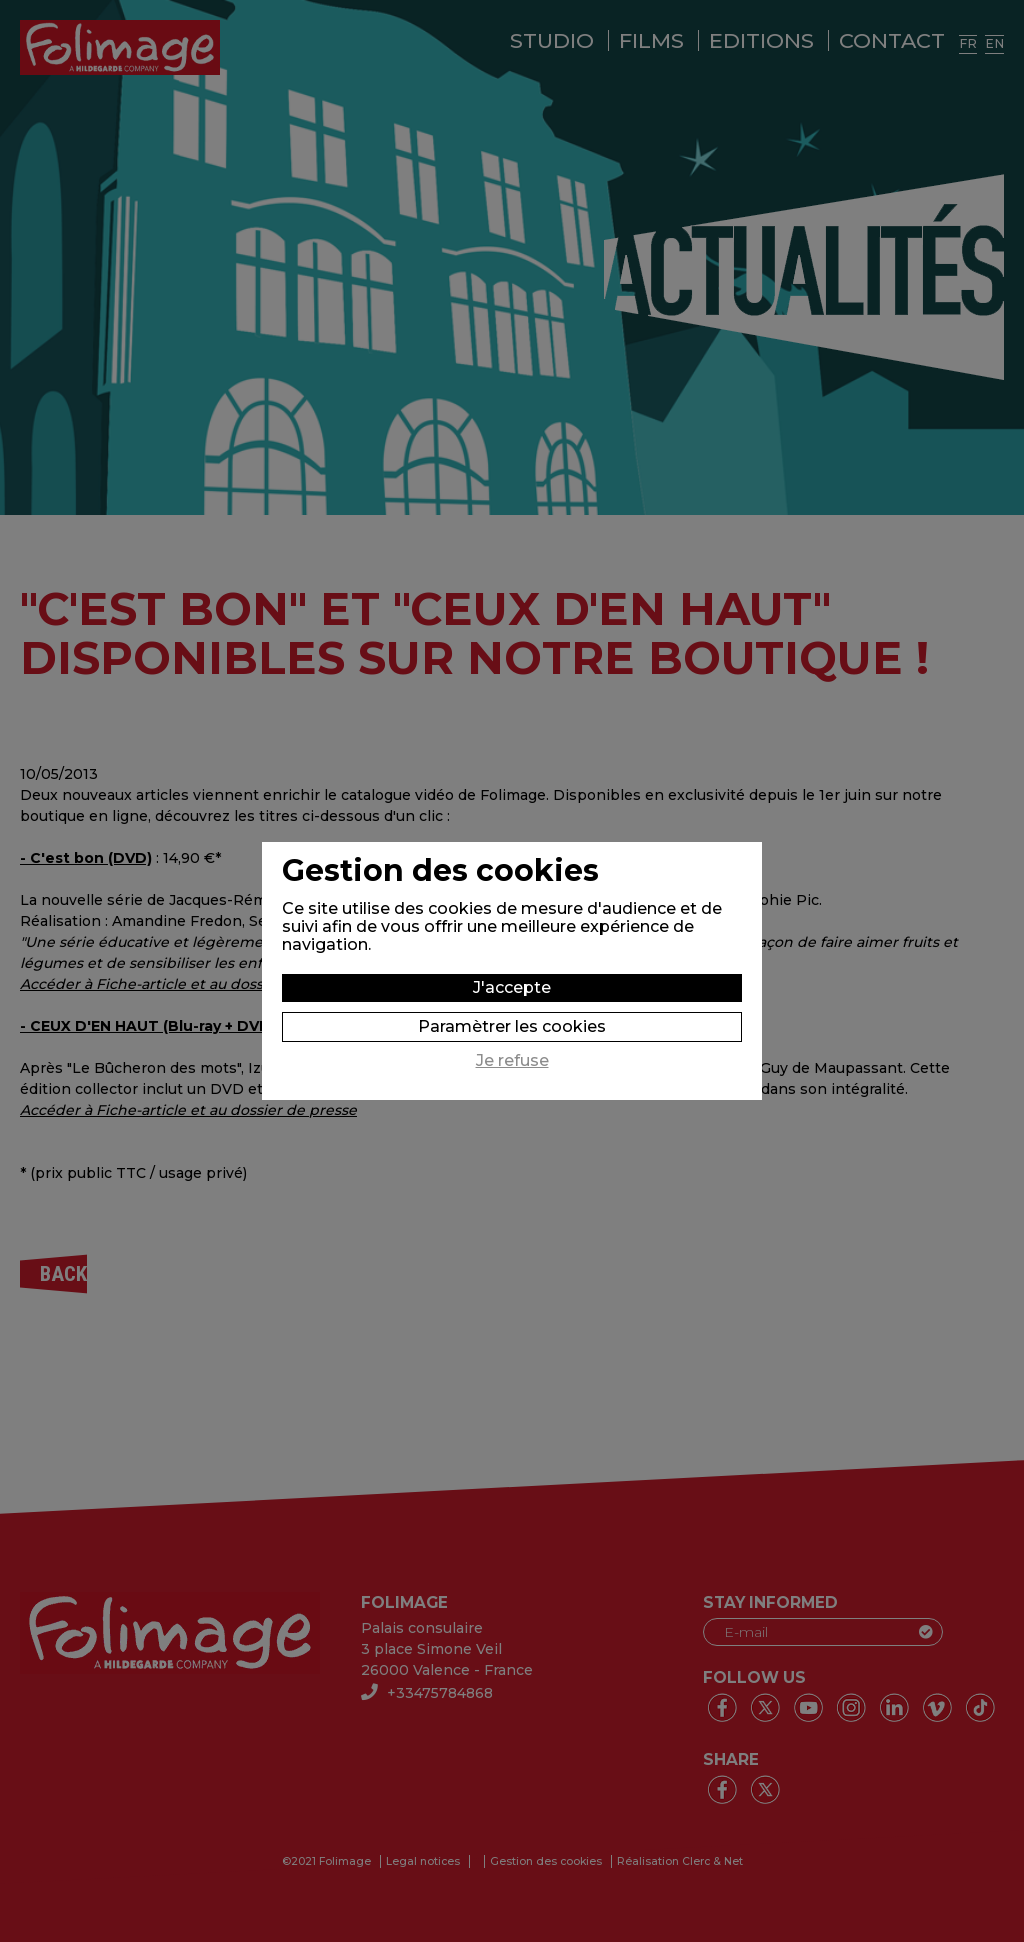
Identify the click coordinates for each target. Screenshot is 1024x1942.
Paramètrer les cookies (512, 1026)
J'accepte (512, 987)
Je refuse (512, 1061)
